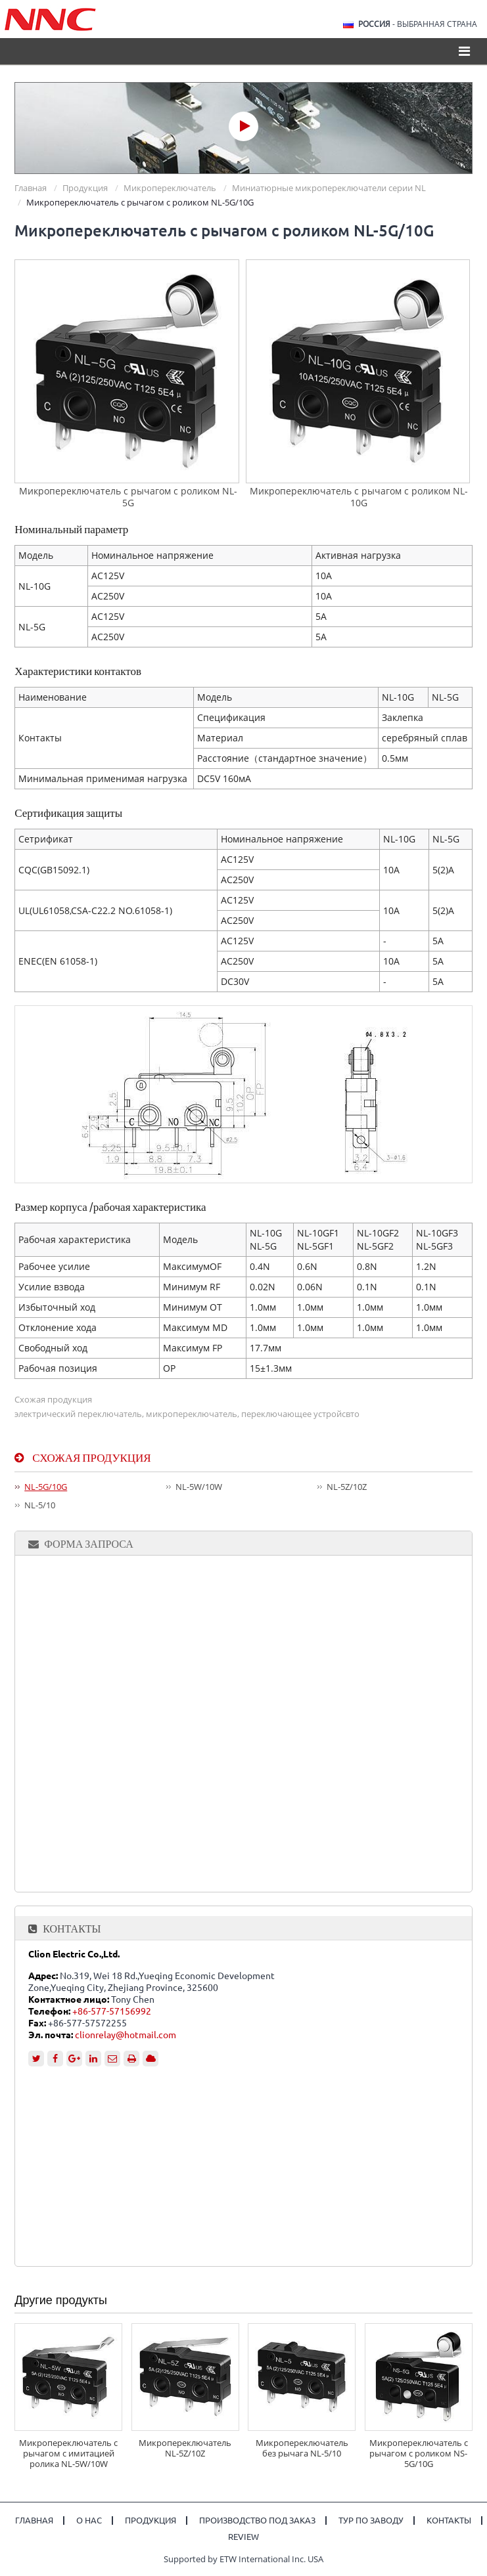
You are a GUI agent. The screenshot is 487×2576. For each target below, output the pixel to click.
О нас (89, 2520)
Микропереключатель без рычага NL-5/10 (302, 2448)
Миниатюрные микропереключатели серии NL (329, 188)
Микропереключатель (170, 188)
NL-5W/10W (198, 1487)
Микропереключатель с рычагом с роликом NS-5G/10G (418, 2453)
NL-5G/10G (45, 1487)
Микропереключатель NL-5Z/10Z (185, 2448)
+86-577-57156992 (111, 2011)
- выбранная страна (417, 24)
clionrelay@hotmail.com (125, 2035)
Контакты (72, 1928)
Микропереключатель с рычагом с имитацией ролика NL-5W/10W (68, 2453)
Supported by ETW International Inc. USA (243, 2559)
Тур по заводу (371, 2520)
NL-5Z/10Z (347, 1487)
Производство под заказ (257, 2520)
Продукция (85, 188)
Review (243, 2537)
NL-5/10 (39, 1505)
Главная (30, 188)
